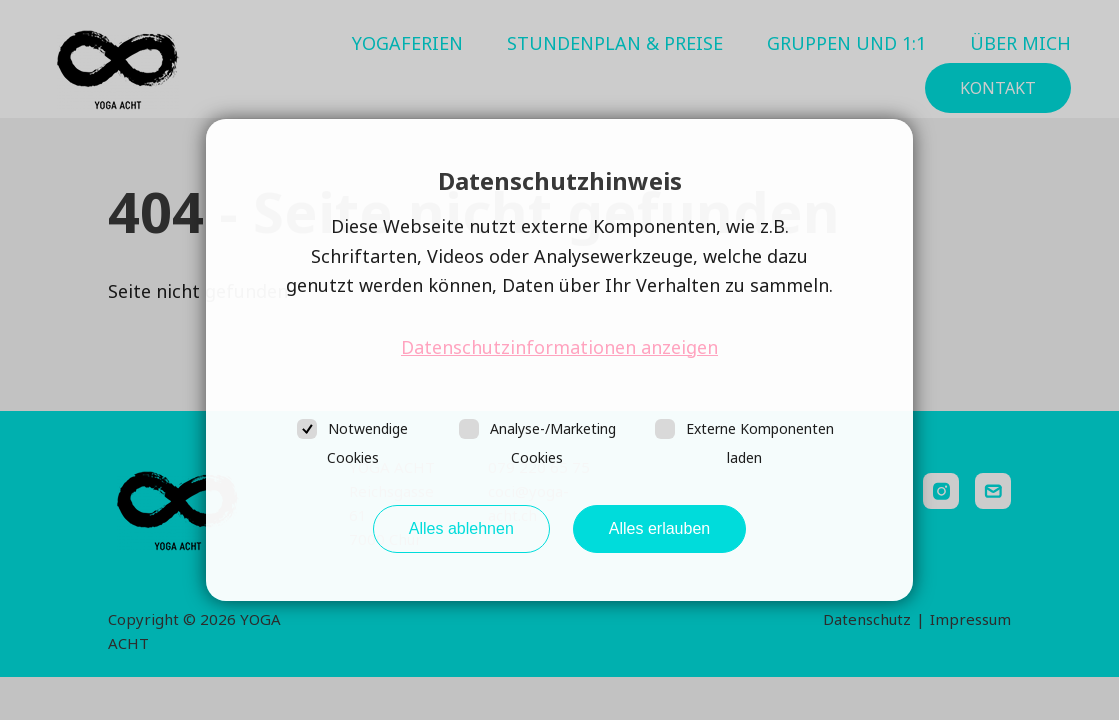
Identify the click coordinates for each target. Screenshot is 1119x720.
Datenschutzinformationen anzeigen (559, 347)
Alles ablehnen (461, 528)
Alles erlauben (659, 528)
